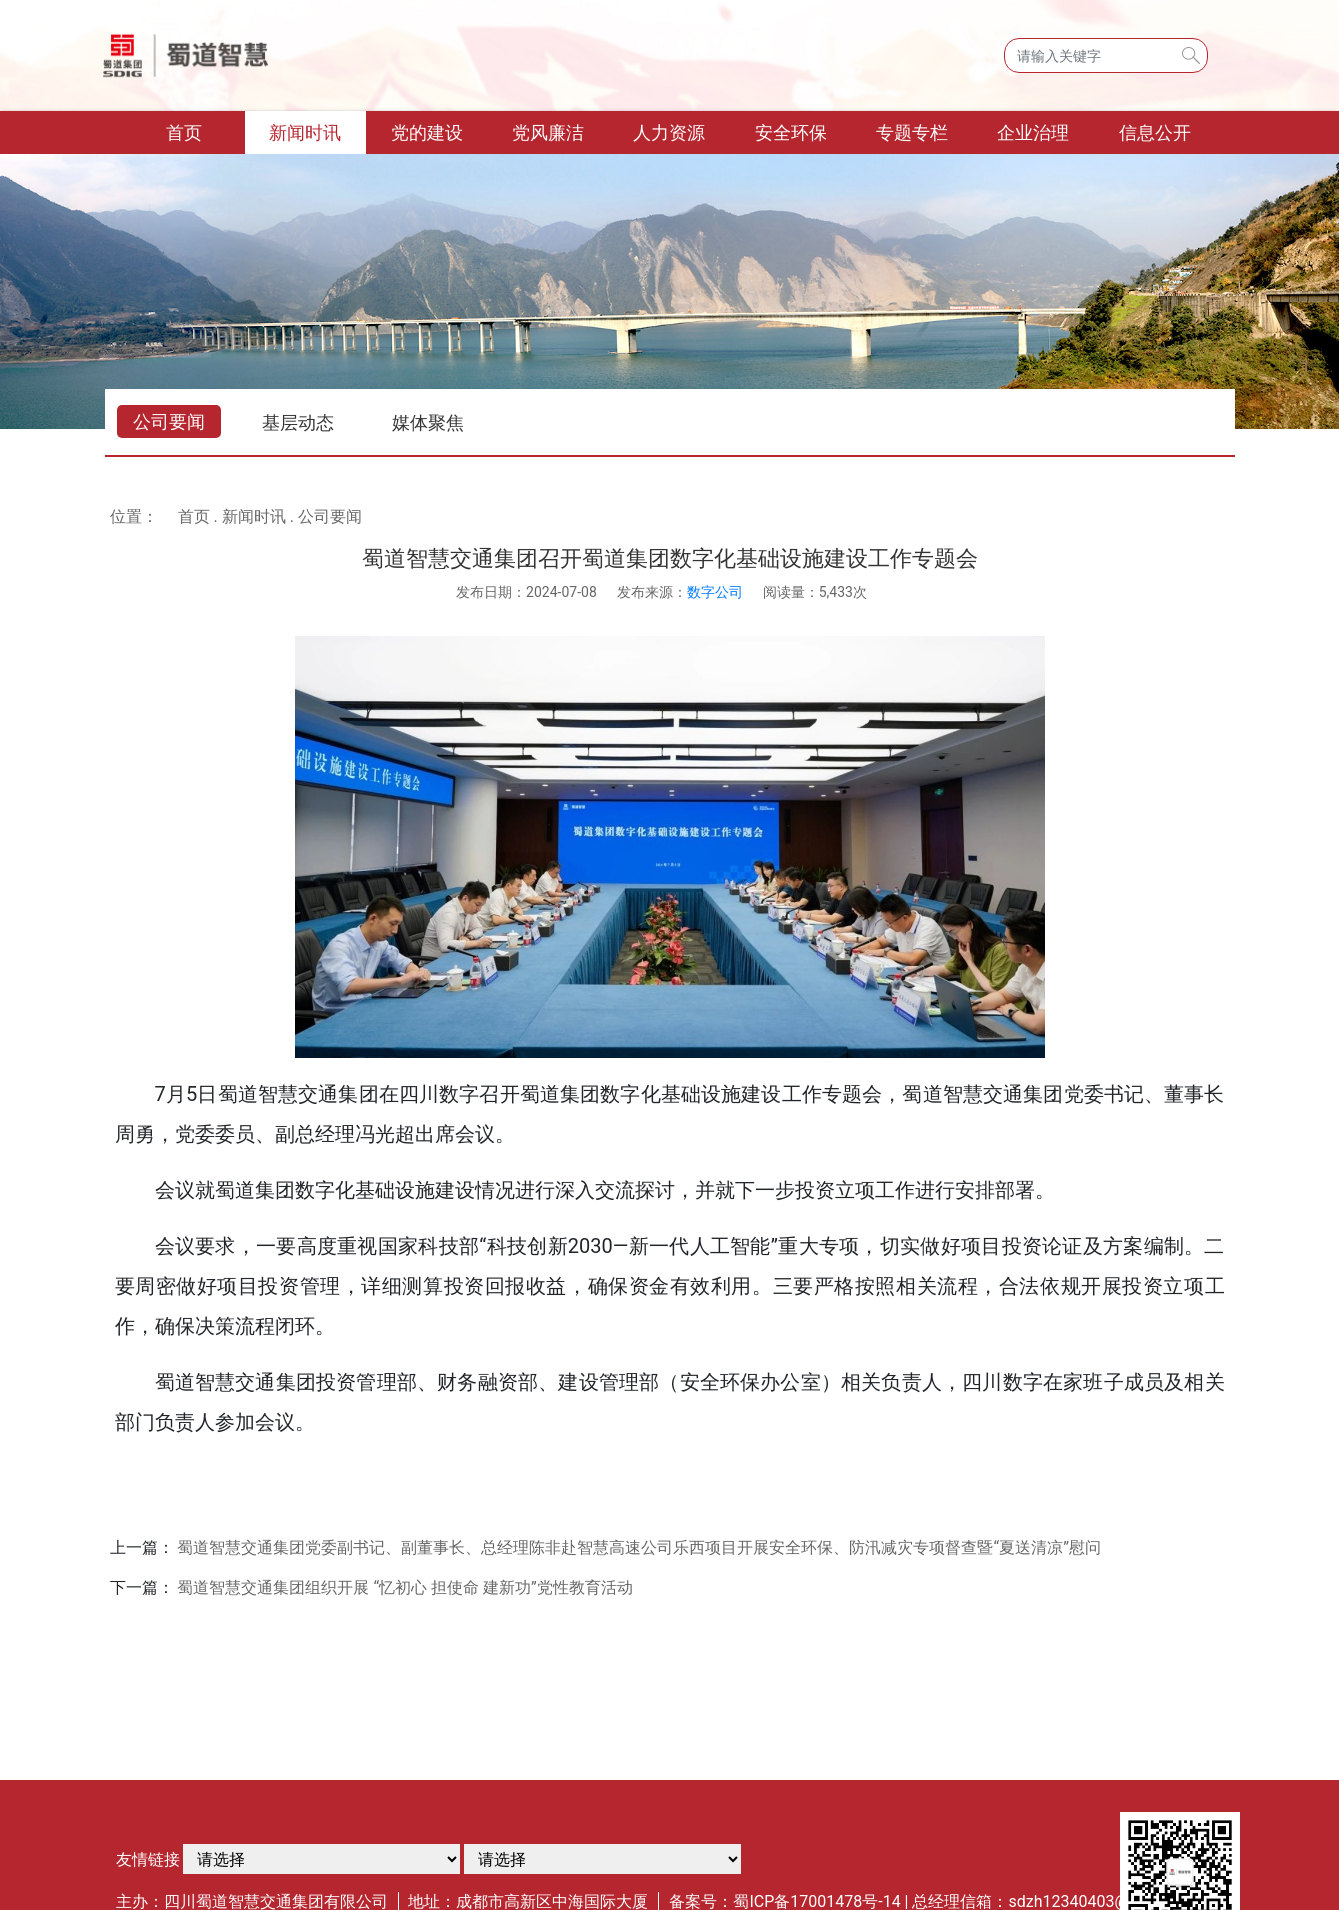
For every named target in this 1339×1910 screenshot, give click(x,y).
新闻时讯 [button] (305, 132)
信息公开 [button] (1155, 132)
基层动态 (298, 422)
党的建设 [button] (427, 132)
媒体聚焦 (428, 422)
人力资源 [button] (669, 132)
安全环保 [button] (791, 132)
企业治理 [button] (1033, 132)
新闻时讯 (254, 516)
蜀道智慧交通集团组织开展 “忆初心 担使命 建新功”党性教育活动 (404, 1587)
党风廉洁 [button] (548, 132)
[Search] (1106, 55)
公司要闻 (169, 421)
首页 (205, 130)
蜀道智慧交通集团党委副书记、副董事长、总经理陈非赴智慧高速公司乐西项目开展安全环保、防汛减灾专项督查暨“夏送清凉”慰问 (638, 1547)
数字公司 (715, 592)
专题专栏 (912, 132)
